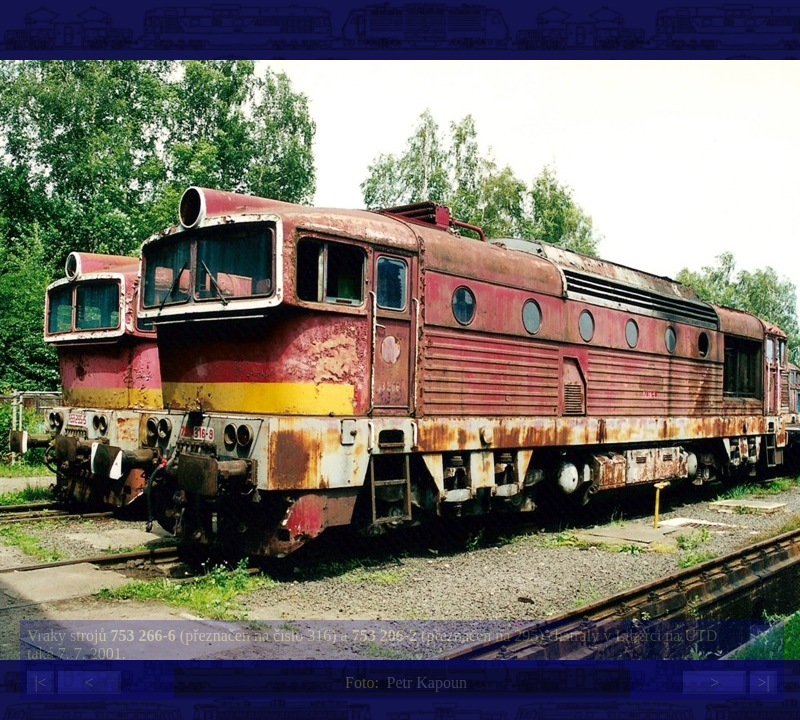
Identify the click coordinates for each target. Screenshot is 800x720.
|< (40, 682)
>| (763, 682)
